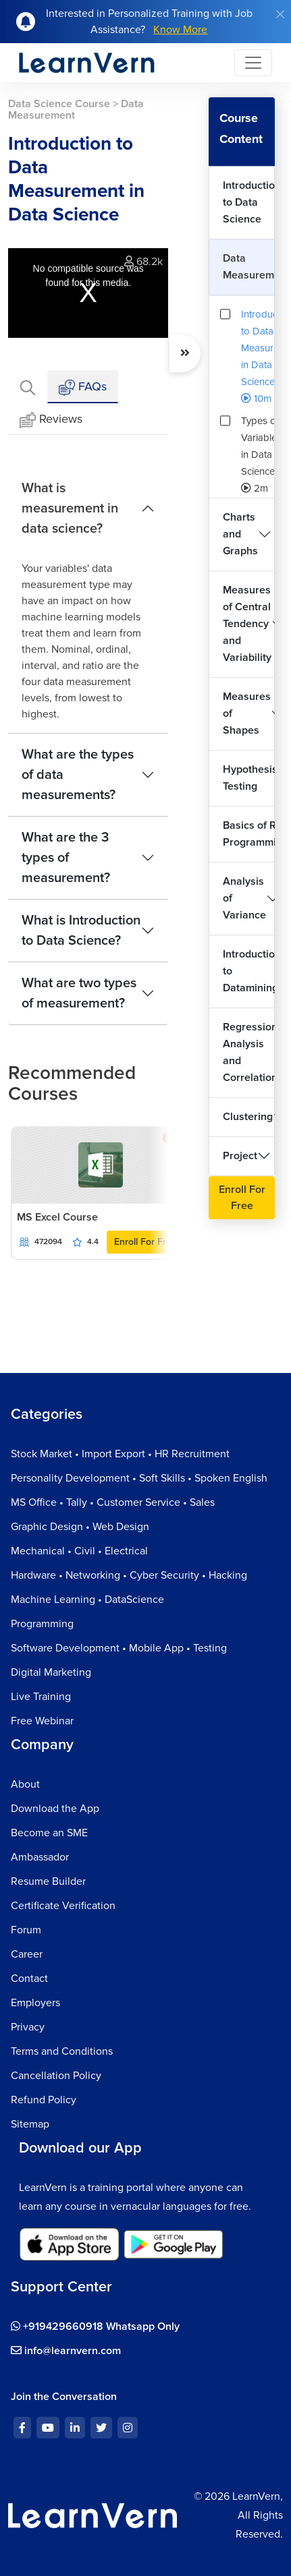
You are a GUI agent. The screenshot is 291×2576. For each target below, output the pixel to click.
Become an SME (49, 1833)
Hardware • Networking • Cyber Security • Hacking (129, 1575)
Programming (42, 1624)
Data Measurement (249, 267)
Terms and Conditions (62, 2051)
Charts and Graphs (240, 534)
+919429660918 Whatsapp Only (95, 2326)
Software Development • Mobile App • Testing (119, 1648)
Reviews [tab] (51, 419)
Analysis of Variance (244, 898)
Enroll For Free (145, 1242)
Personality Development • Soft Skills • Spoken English (139, 1478)
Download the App (55, 1808)
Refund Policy (43, 2100)
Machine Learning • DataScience (87, 1599)
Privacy (28, 2027)
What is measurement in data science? (70, 508)
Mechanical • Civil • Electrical (79, 1551)
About (25, 1784)
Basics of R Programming (249, 834)
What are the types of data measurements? (78, 775)
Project (240, 1156)
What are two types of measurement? (79, 993)
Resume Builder (48, 1881)
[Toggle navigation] (253, 62)
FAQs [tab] (83, 387)
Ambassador (40, 1857)
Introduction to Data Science (249, 202)
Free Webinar (42, 1721)
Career (27, 1954)
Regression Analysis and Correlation (249, 1052)
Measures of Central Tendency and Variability (247, 623)
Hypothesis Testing (249, 778)
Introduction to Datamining (249, 971)
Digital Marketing (51, 1672)
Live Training (41, 1696)
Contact (29, 1978)
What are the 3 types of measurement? (66, 857)
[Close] (280, 14)
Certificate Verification (63, 1905)
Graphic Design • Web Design (80, 1526)
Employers (35, 2003)
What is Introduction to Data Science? (81, 930)
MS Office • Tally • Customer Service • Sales (113, 1502)
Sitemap (30, 2124)
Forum (26, 1930)
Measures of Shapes (247, 713)
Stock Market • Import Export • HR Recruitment (120, 1454)
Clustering (248, 1116)
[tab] (27, 386)
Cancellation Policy (56, 2075)
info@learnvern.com (66, 2351)
